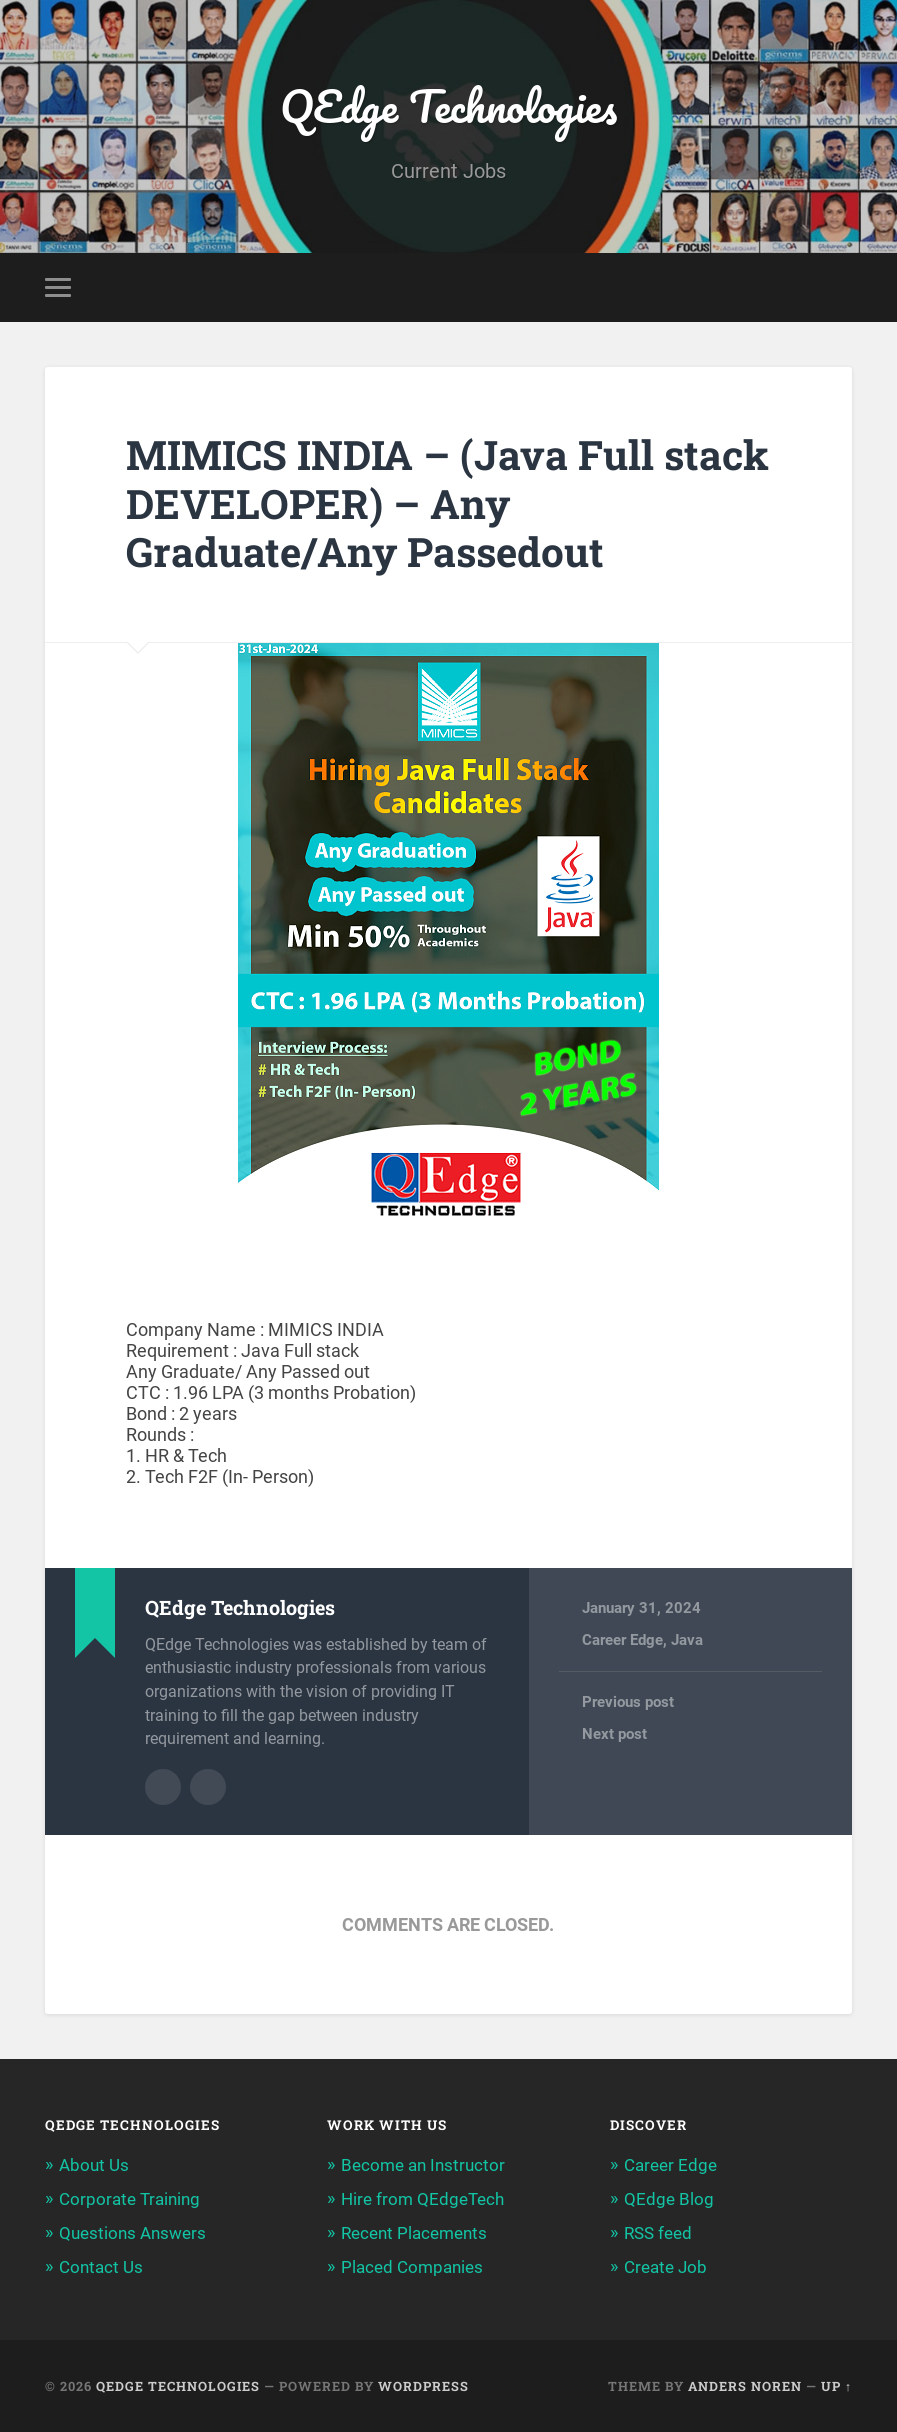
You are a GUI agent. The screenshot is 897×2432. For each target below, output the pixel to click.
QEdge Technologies (448, 105)
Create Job (665, 2267)
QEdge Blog (669, 2199)
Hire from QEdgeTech (422, 2199)
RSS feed (658, 2233)
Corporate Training (129, 2199)
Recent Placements (414, 2233)
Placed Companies (412, 2267)
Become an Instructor (423, 2165)
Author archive (163, 1787)
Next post (614, 1734)
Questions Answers (132, 2233)
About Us (94, 2165)
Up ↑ (836, 2386)
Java (687, 1640)
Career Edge (622, 1640)
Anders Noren (745, 2386)
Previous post (628, 1702)
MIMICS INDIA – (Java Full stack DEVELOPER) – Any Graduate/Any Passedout (447, 503)
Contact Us (101, 2267)
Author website (208, 1787)
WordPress (423, 2386)
